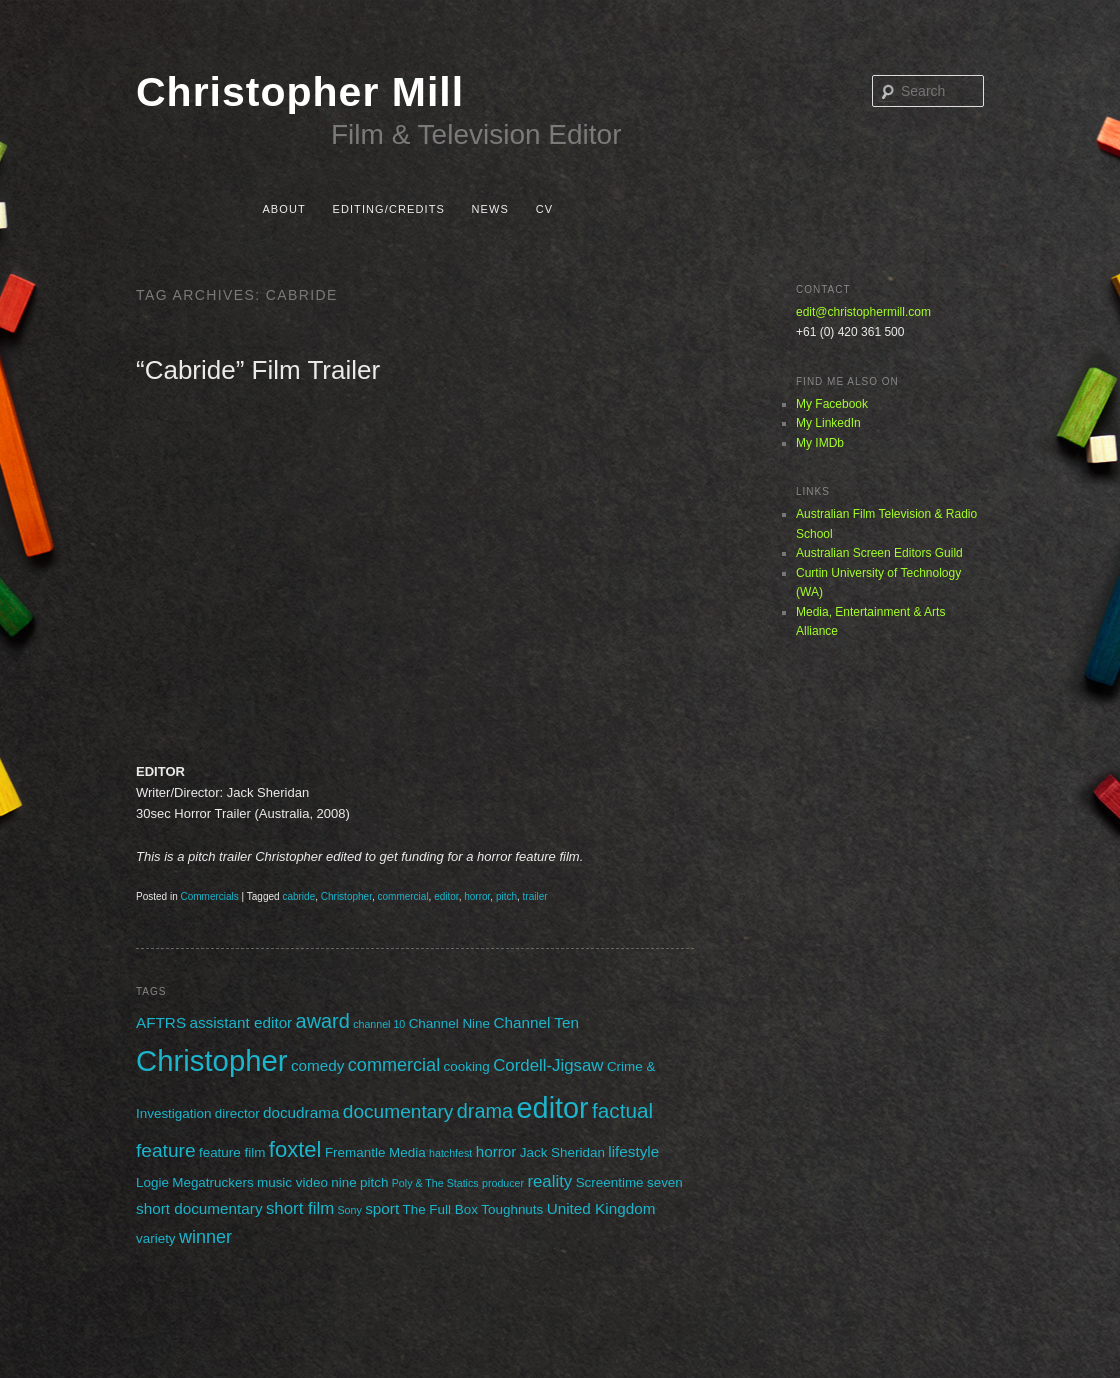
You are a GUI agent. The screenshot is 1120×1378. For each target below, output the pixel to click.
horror (477, 896)
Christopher (346, 896)
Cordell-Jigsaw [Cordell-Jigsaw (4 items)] (548, 1065)
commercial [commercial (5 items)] (394, 1065)
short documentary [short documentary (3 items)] (199, 1208)
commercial (402, 896)
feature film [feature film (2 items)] (232, 1152)
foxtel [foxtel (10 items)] (295, 1149)
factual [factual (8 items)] (622, 1110)
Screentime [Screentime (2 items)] (610, 1182)
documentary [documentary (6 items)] (398, 1111)
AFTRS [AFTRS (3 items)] (161, 1022)
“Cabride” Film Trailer (258, 370)
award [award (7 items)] (323, 1021)
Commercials (209, 896)
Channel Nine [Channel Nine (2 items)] (449, 1023)
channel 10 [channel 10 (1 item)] (379, 1024)
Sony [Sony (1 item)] (350, 1210)
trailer (535, 896)
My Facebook (832, 404)
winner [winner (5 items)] (205, 1237)
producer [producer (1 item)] (503, 1183)
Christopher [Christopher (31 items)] (212, 1060)
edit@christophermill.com (863, 312)
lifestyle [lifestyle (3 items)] (633, 1151)
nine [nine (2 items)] (343, 1182)
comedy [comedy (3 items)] (318, 1065)
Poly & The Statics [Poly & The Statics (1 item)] (435, 1183)
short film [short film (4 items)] (300, 1208)
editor (446, 896)
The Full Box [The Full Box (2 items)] (439, 1209)
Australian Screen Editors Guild (879, 553)
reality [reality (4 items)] (549, 1181)
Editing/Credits (388, 209)
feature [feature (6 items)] (166, 1150)
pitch (506, 896)
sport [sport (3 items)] (382, 1208)
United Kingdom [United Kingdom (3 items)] (601, 1208)
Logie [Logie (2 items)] (152, 1182)
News (490, 209)
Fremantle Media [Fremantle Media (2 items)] (375, 1152)
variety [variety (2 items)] (156, 1238)
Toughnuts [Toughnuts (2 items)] (512, 1209)
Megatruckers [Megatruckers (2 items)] (212, 1182)
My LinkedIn (828, 423)
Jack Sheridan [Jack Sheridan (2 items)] (562, 1152)
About (283, 209)
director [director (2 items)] (237, 1113)
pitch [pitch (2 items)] (374, 1182)
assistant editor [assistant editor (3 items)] (240, 1022)
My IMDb (820, 443)
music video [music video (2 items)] (292, 1182)
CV (544, 209)
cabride (298, 896)
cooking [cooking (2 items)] (467, 1066)
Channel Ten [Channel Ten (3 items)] (536, 1022)
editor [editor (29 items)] (553, 1108)
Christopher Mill (300, 92)
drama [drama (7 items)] (485, 1111)
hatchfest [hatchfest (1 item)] (450, 1153)
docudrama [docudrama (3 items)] (301, 1112)
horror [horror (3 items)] (496, 1151)
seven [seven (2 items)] (665, 1182)
